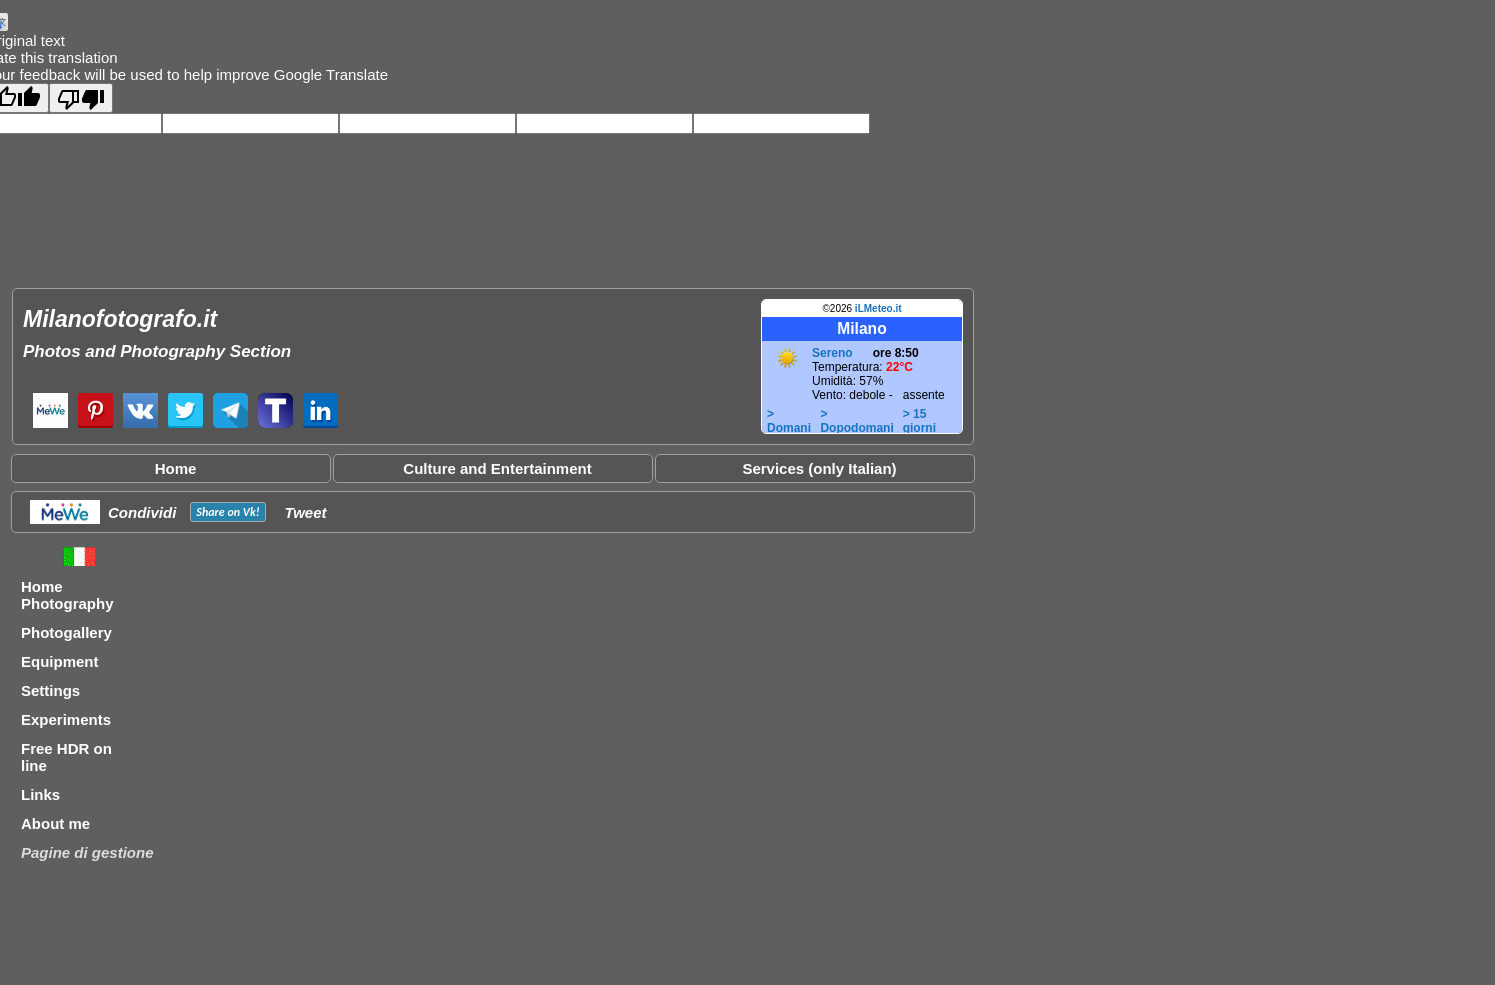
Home (176, 468)
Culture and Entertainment (497, 468)
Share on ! (227, 512)
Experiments (66, 719)
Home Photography (67, 595)
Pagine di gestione (87, 852)
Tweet (306, 512)
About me (55, 823)
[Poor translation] (81, 98)
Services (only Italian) (819, 468)
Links (40, 794)
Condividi (142, 512)
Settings (50, 690)
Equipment (60, 661)
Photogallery (66, 632)
